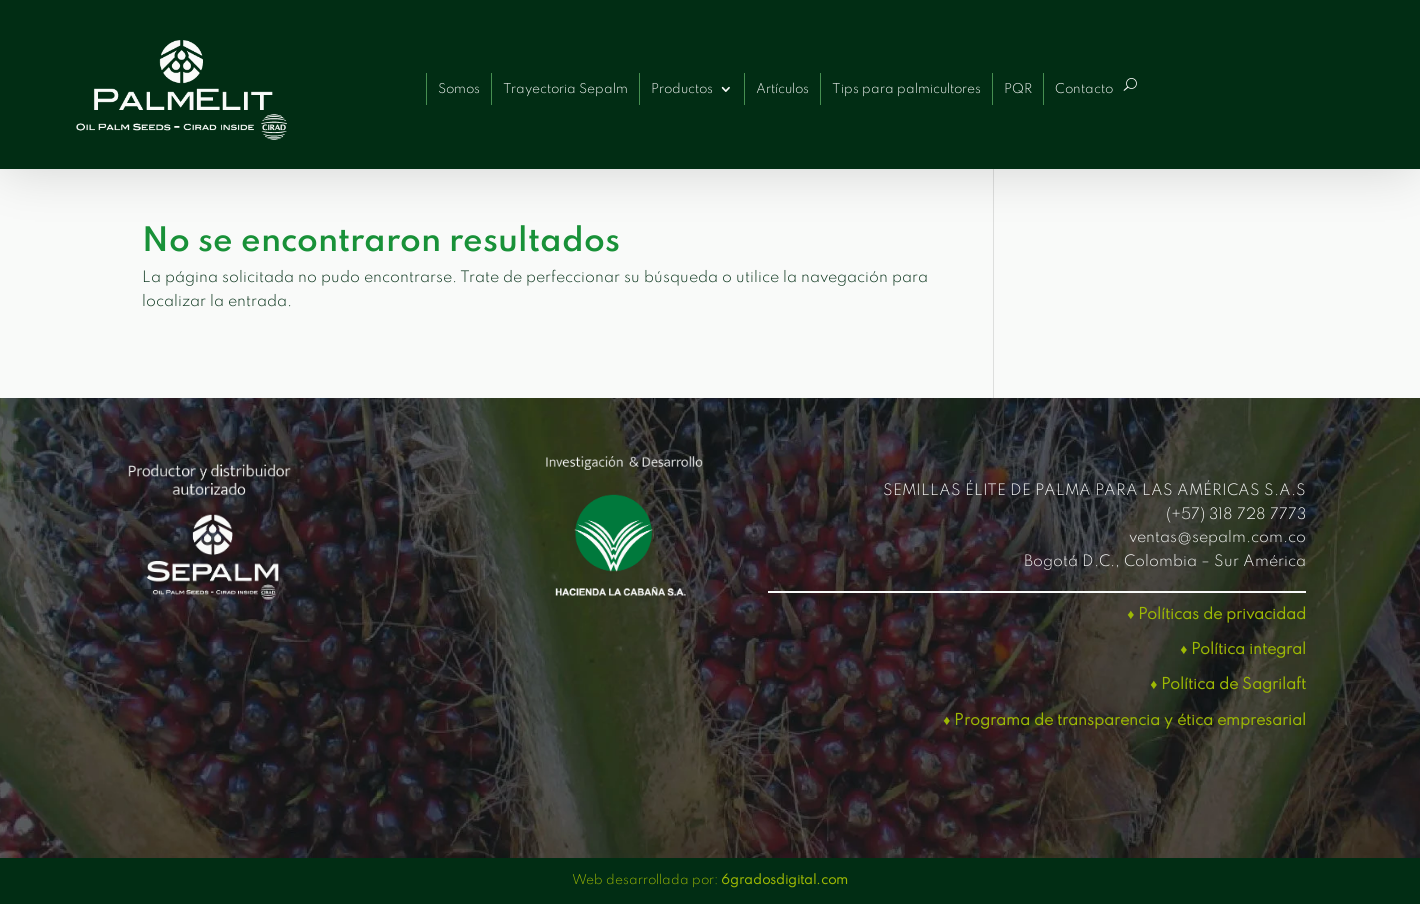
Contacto (1084, 89)
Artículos (782, 89)
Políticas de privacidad (1222, 615)
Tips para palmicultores (906, 89)
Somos (459, 89)
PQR (1018, 89)
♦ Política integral (1243, 650)
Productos (682, 89)
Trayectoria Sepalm (565, 89)
